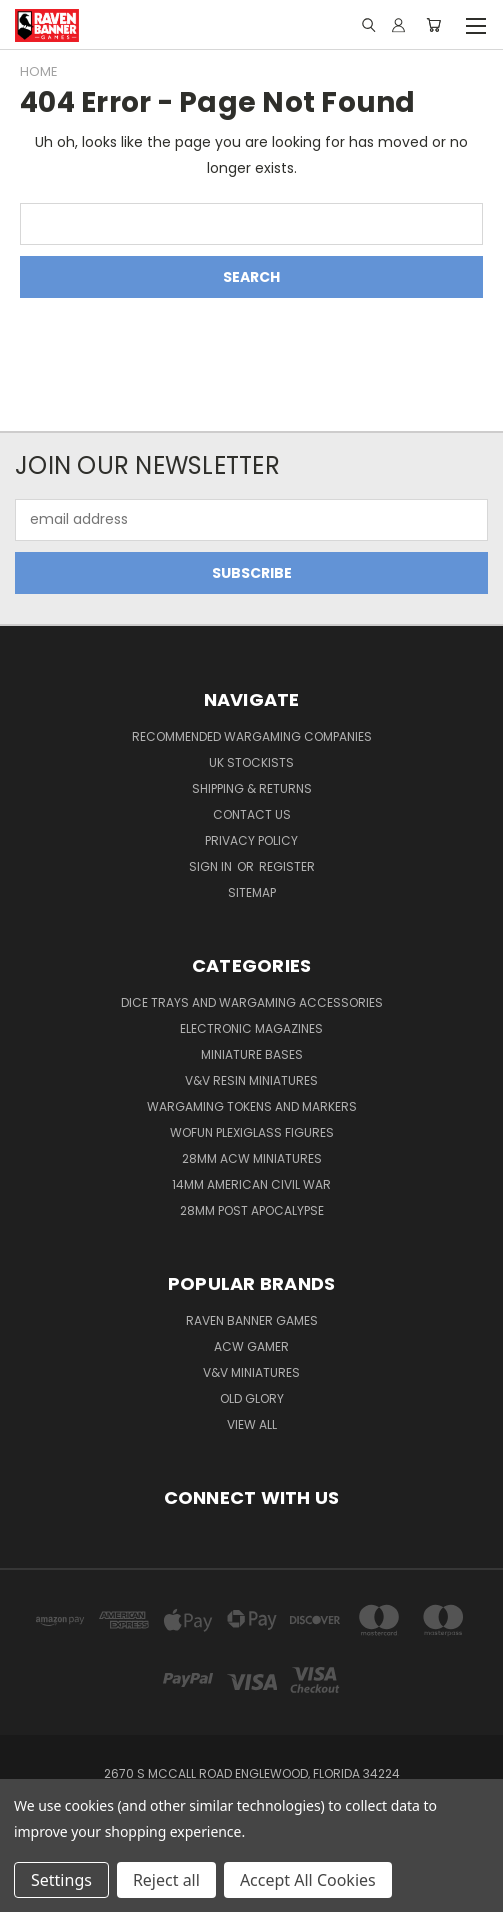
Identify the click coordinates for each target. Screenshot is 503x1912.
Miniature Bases (252, 1054)
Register (287, 866)
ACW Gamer (251, 1346)
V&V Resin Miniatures (251, 1080)
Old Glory (252, 1398)
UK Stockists (251, 762)
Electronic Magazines (251, 1028)
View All (252, 1424)
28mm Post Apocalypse (252, 1210)
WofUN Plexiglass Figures (252, 1132)
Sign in (212, 866)
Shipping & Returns (252, 788)
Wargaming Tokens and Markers (252, 1106)
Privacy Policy (251, 840)
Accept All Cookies (308, 1880)
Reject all (166, 1880)
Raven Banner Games (252, 1320)
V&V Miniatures (251, 1372)
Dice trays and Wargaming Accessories (252, 1002)
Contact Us (252, 814)
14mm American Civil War (251, 1184)
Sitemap (252, 892)
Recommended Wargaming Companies (252, 736)
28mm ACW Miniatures (252, 1158)
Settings (61, 1880)
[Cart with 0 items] (433, 25)
